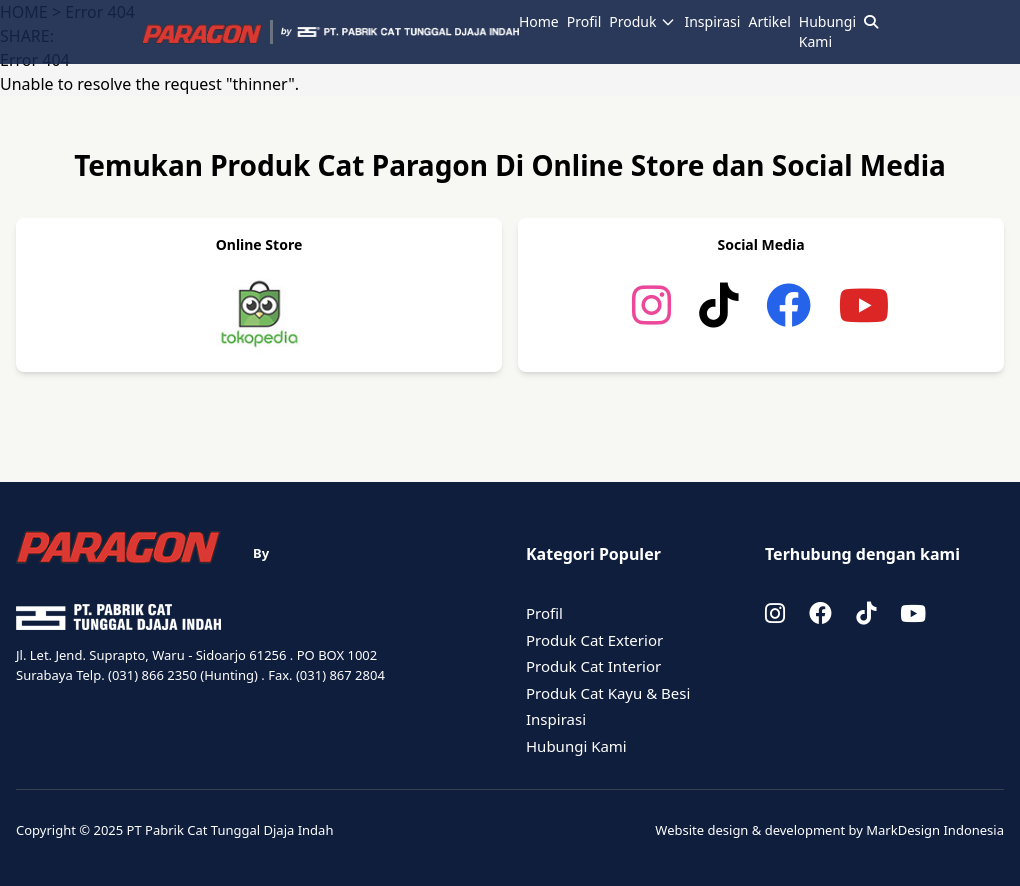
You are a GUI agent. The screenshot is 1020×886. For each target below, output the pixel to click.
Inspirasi (712, 21)
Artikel (769, 21)
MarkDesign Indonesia (935, 830)
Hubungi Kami (827, 31)
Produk (642, 21)
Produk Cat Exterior (594, 640)
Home (539, 21)
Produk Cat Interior (593, 666)
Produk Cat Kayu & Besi (608, 693)
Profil (584, 21)
